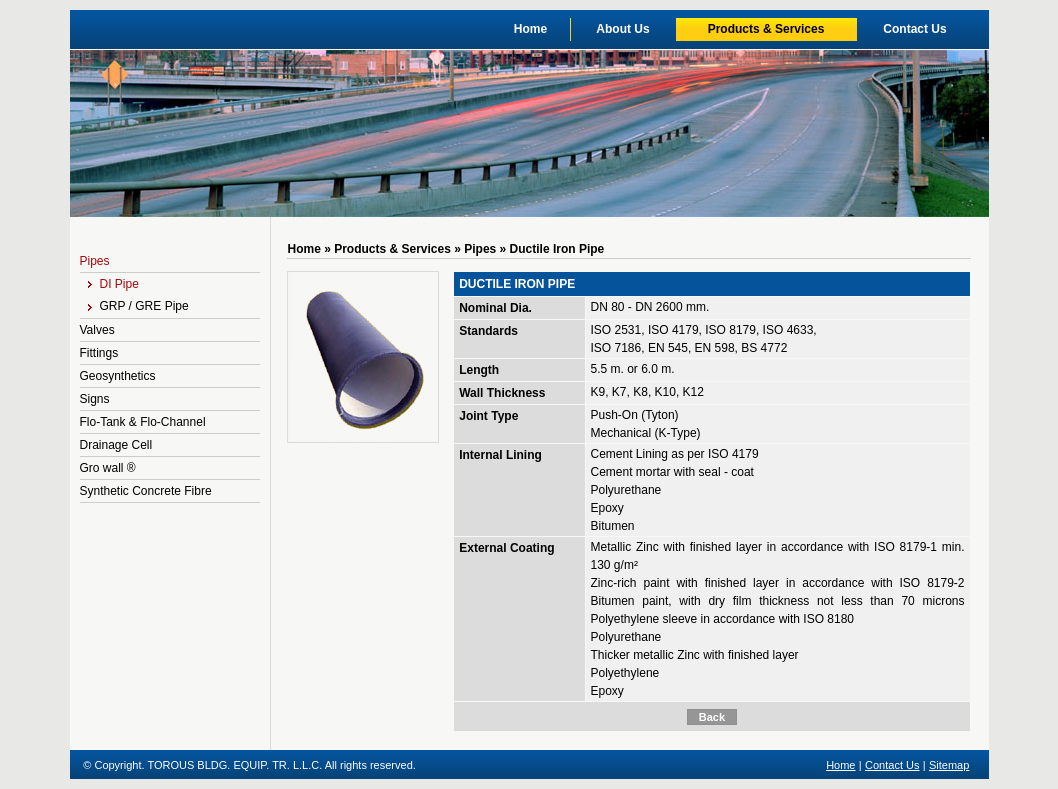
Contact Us (914, 29)
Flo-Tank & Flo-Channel (143, 422)
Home (530, 29)
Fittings (99, 353)
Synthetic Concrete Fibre (146, 491)
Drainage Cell (116, 445)
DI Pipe (113, 284)
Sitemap (949, 765)
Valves (97, 330)
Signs (95, 399)
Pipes (95, 261)
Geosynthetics (118, 376)
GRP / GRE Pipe (138, 306)
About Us (622, 29)
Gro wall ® (108, 468)
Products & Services (766, 29)
